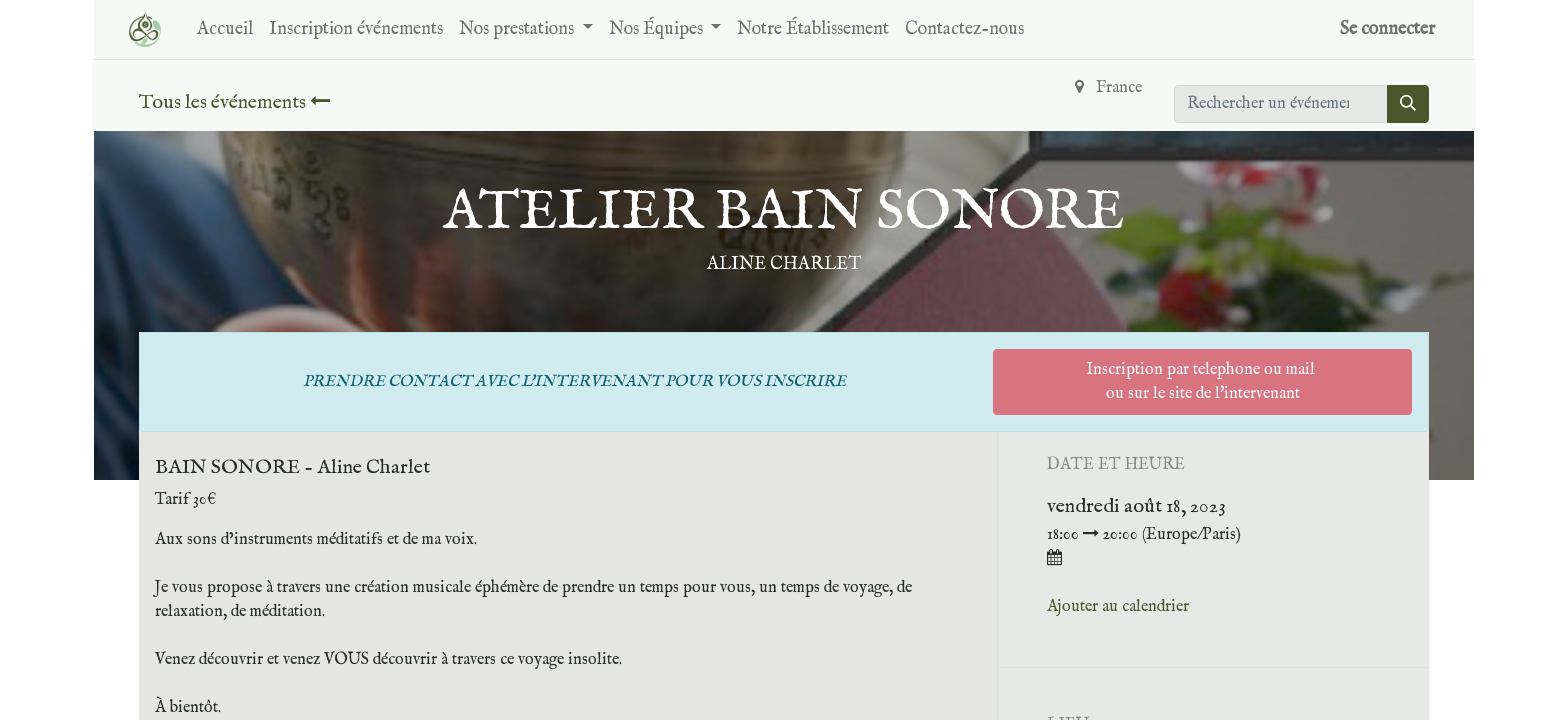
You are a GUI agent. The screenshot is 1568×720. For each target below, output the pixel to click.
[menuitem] (225, 29)
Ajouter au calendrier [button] (1118, 607)
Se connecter (1387, 29)
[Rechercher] (1408, 104)
